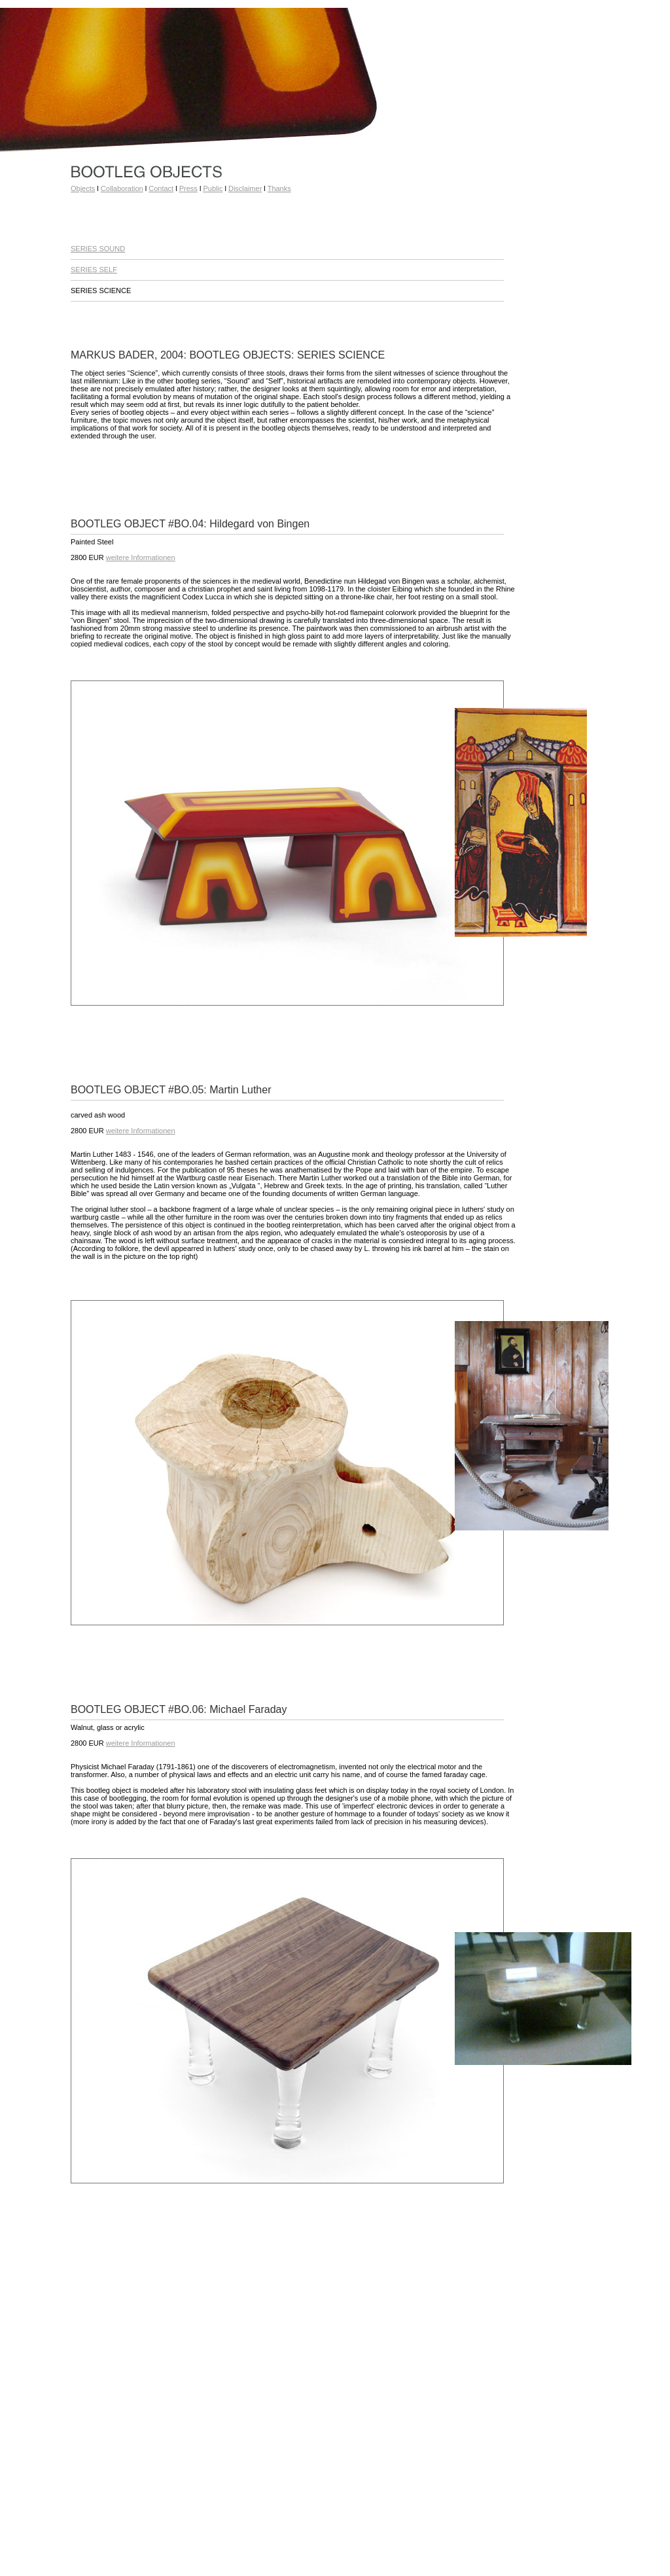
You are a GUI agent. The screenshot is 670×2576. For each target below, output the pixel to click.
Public (212, 188)
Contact (161, 188)
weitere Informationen (140, 557)
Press (188, 188)
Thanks (279, 188)
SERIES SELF (94, 269)
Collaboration (122, 188)
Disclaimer (245, 188)
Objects (83, 188)
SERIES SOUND (98, 249)
